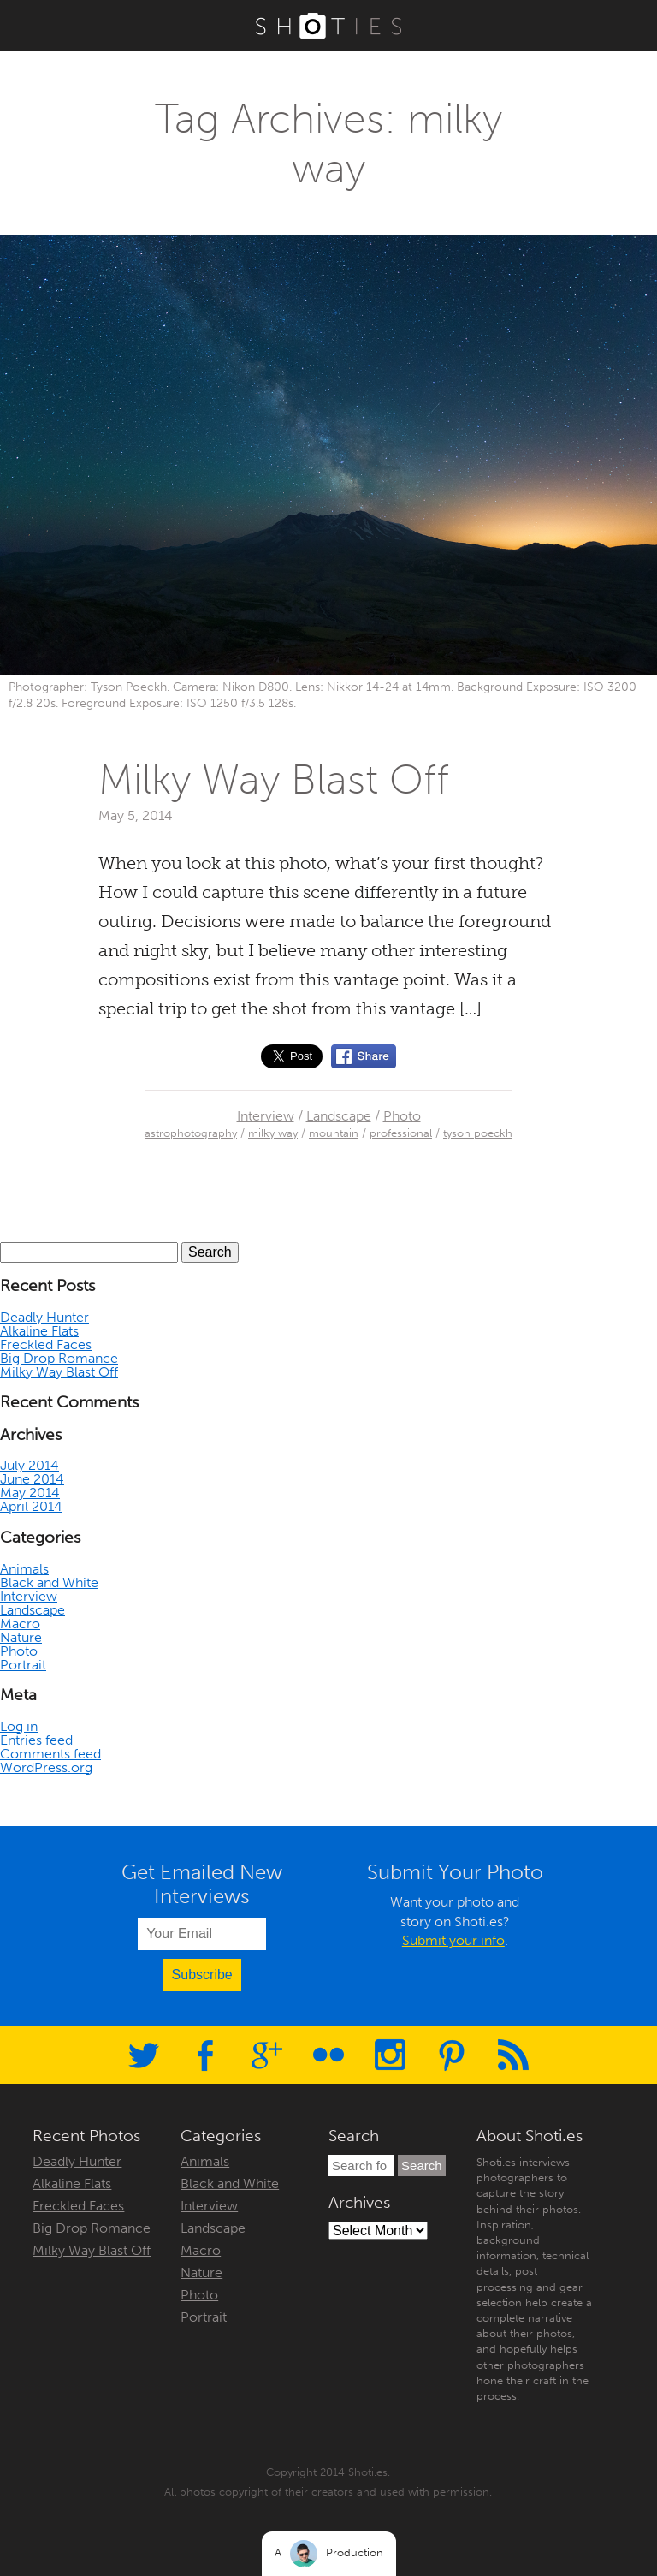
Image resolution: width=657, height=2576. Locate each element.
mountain (333, 1133)
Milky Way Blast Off (273, 779)
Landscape (338, 1116)
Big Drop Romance (59, 1358)
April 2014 (31, 1506)
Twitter (143, 2054)
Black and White (49, 1582)
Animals (24, 1569)
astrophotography (191, 1133)
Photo (402, 1116)
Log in (19, 1726)
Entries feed (36, 1740)
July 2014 (29, 1465)
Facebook (205, 2054)
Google (266, 2054)
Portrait (23, 1665)
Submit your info (453, 1940)
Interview (265, 1116)
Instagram (390, 2054)
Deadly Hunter (44, 1317)
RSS (513, 2054)
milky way (273, 1133)
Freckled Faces (46, 1344)
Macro (20, 1623)
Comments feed (50, 1754)
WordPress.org (46, 1767)
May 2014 (30, 1492)
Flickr (328, 2054)
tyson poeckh (477, 1133)
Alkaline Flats (39, 1331)
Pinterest (451, 2054)
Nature (21, 1637)
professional (401, 1133)
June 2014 (32, 1479)
